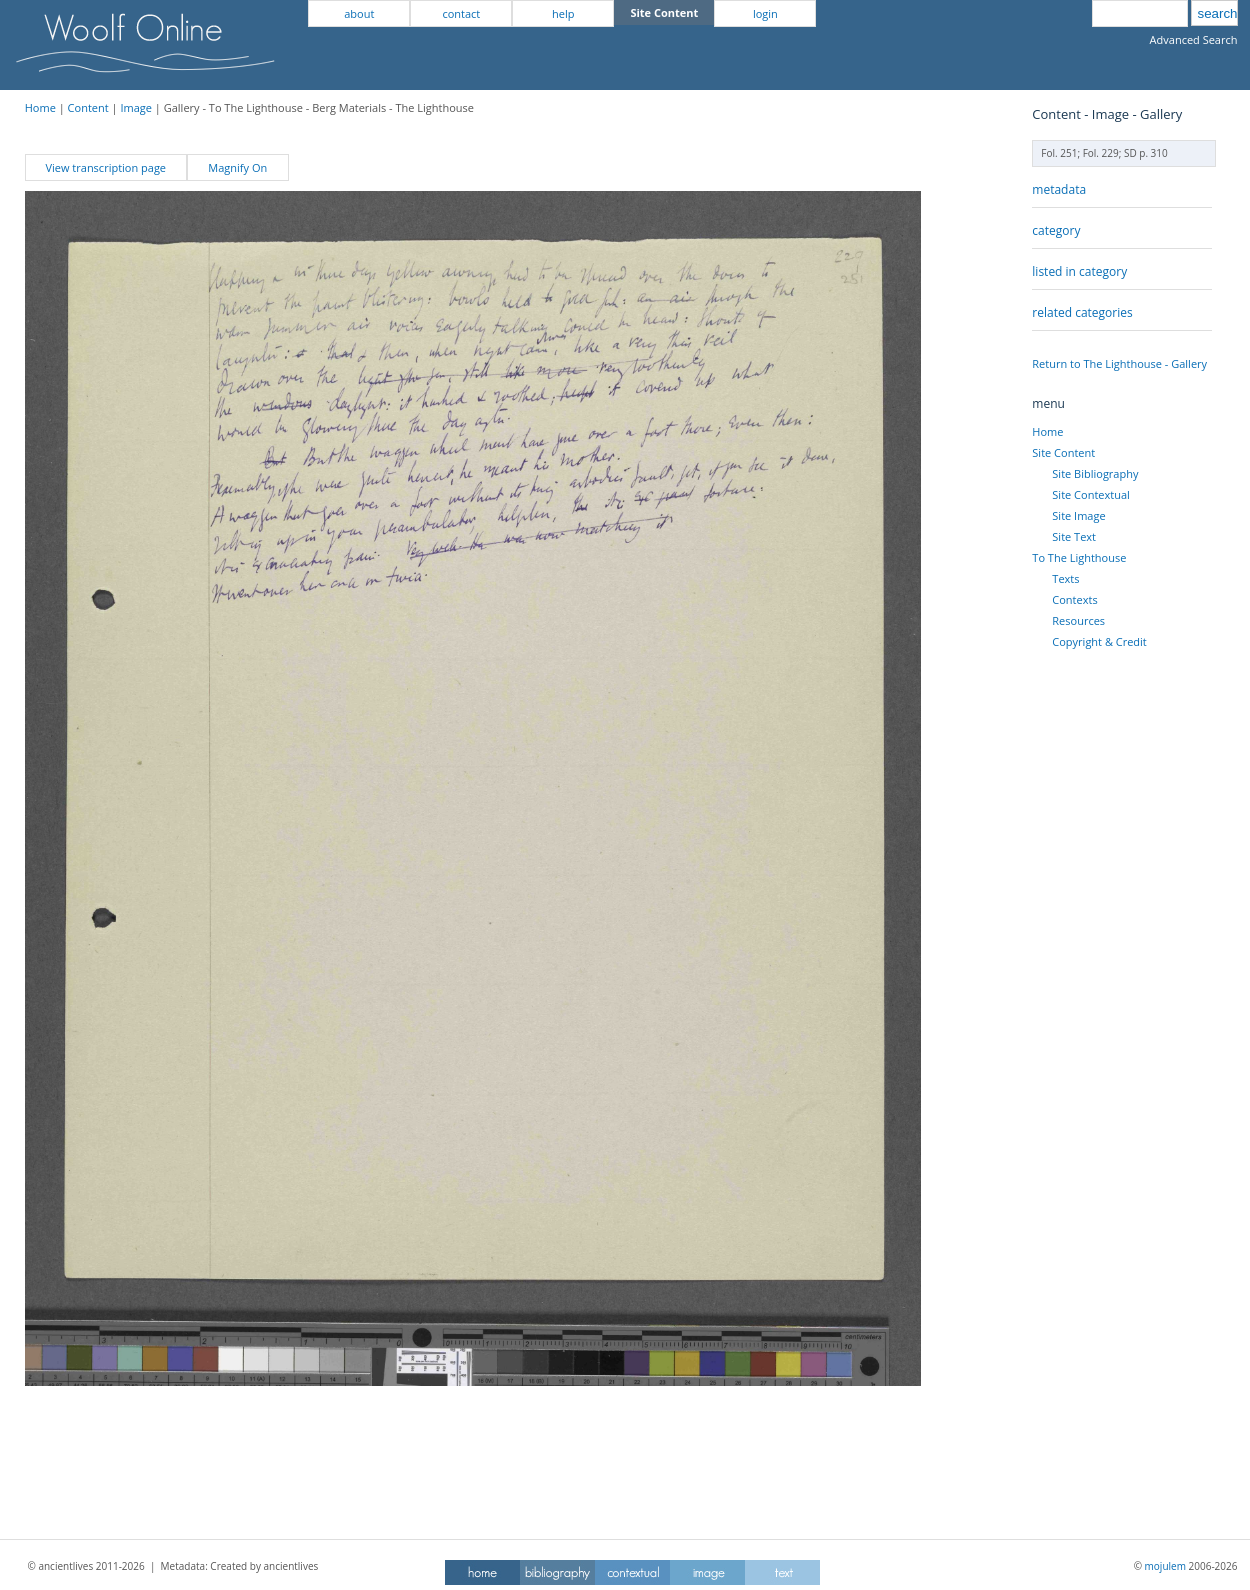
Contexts (1074, 599)
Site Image (1078, 515)
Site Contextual (1090, 494)
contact (461, 13)
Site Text (1074, 536)
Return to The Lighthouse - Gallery (1119, 363)
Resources (1078, 620)
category (1056, 230)
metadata (1059, 189)
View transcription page (105, 167)
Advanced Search (1194, 39)
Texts (1065, 578)
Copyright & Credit (1099, 641)
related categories (1082, 312)
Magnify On (237, 167)
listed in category (1079, 271)
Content (88, 107)
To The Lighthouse (1079, 557)
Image (136, 107)
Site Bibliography (1095, 473)
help (563, 13)
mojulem (1165, 1566)
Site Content (1063, 452)
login (765, 13)
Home (40, 107)
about (359, 13)
